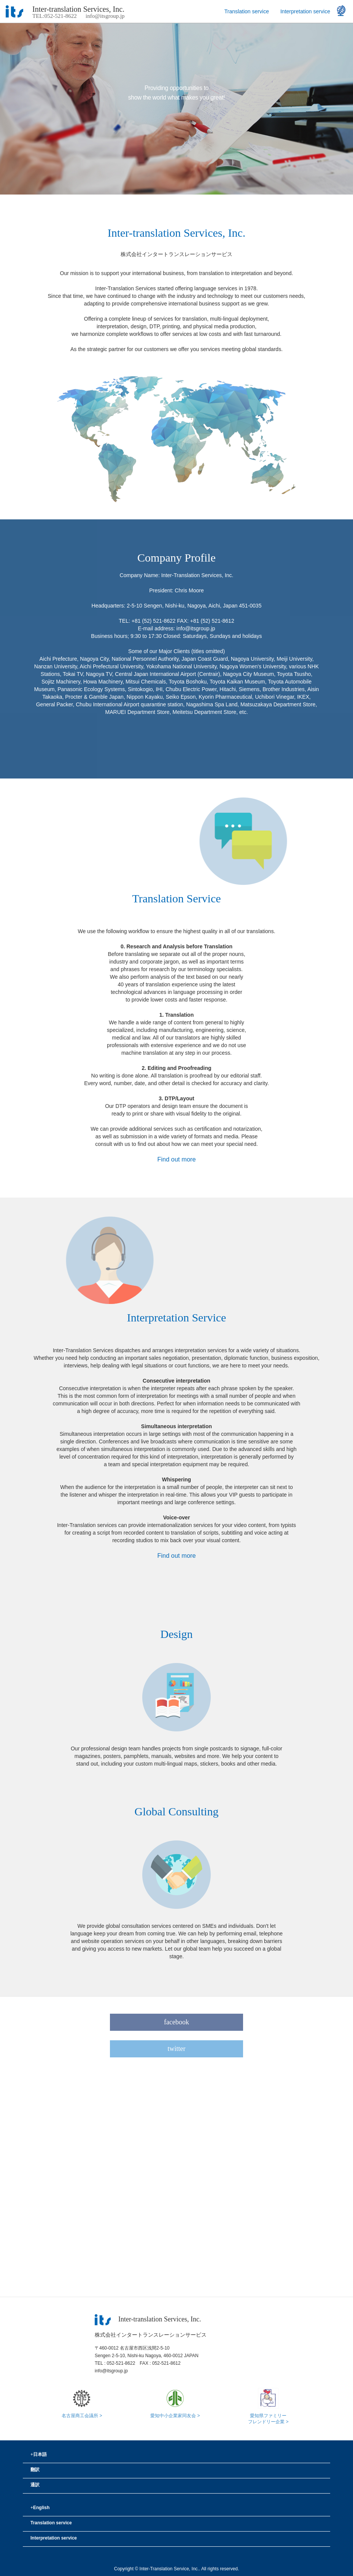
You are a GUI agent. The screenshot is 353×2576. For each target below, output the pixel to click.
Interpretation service (305, 11)
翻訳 (35, 2469)
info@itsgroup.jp (105, 16)
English (39, 2507)
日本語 (38, 2454)
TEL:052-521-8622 (54, 16)
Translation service (246, 11)
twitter (177, 2048)
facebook (176, 2022)
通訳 (35, 2484)
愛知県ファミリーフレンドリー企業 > (268, 2416)
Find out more (176, 1159)
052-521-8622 (121, 2363)
